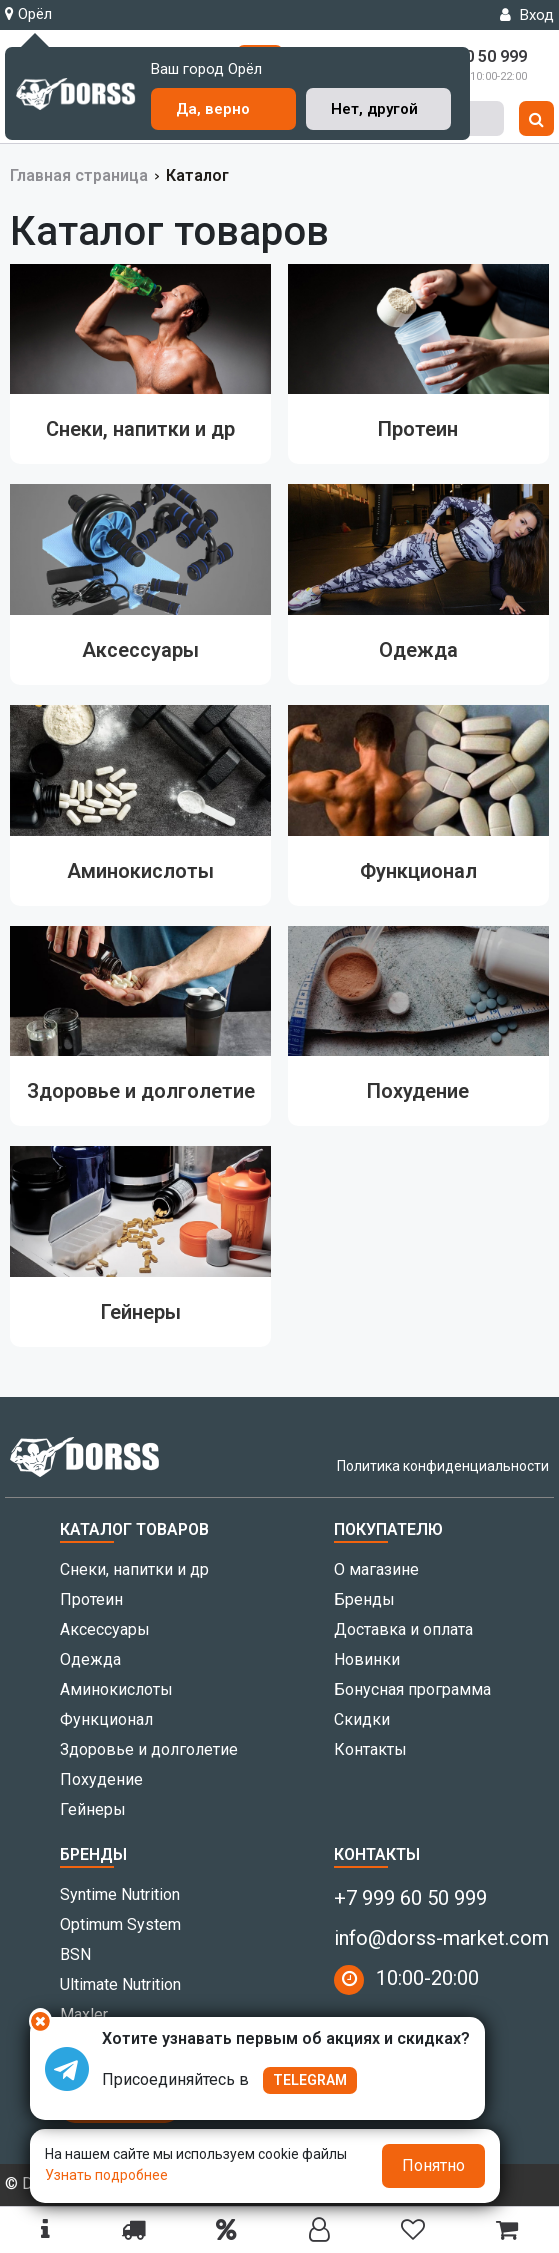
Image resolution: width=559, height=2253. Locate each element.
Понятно (433, 2165)
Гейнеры (93, 1809)
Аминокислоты (116, 1689)
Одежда (90, 1659)
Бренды (364, 1599)
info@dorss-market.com (441, 1938)
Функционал (106, 1719)
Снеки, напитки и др (134, 1569)
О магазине (376, 1569)
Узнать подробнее (106, 2175)
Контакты (370, 1749)
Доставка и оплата (403, 1629)
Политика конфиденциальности (443, 1466)
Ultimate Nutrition (120, 1984)
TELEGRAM (310, 2080)
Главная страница (79, 175)
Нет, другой (374, 109)
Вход (527, 15)
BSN (75, 1954)
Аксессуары (105, 1629)
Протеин (91, 1599)
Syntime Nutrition (120, 1894)
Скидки (362, 1719)
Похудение (101, 1779)
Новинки (367, 1659)
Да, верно (213, 109)
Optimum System (120, 1924)
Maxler (84, 2014)
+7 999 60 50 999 (410, 1898)
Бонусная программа (412, 1689)
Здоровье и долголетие (149, 1749)
